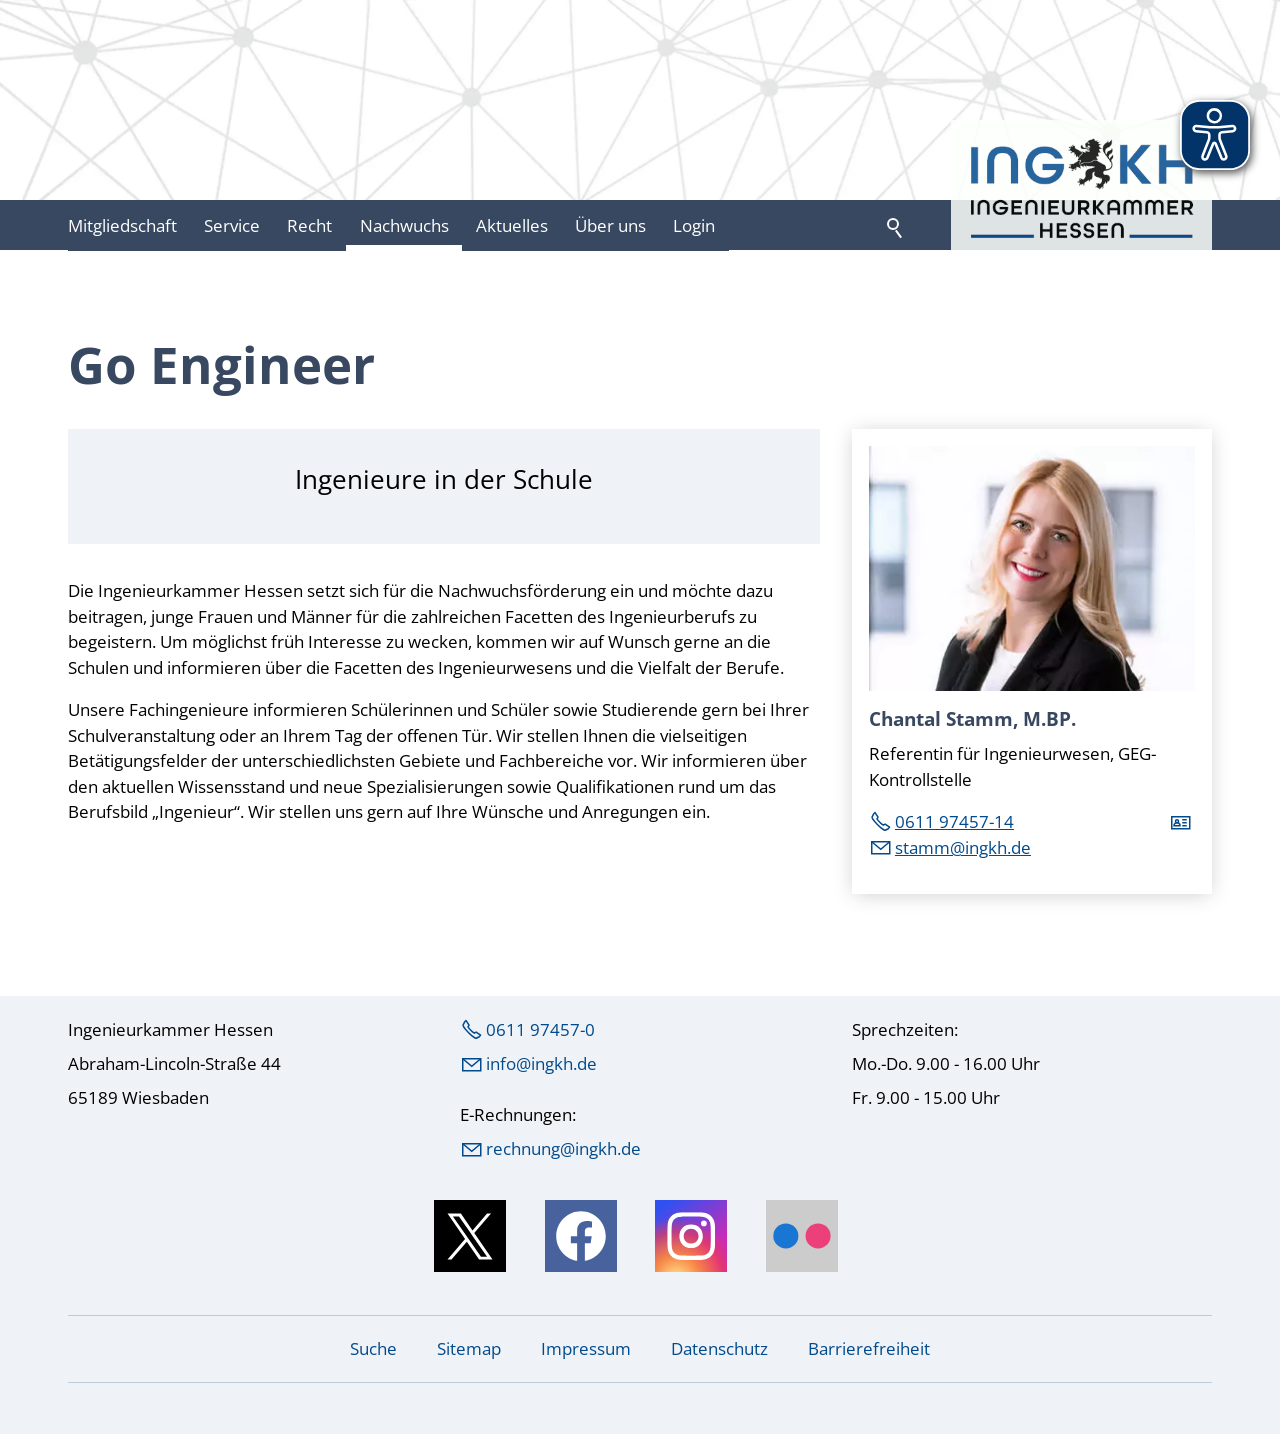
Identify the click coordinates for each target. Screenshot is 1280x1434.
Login (694, 225)
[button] (470, 1236)
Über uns (610, 225)
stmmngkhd (963, 847)
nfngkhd (541, 1063)
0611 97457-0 (540, 1029)
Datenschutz (719, 1348)
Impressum (586, 1348)
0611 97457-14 (954, 821)
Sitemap (469, 1348)
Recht (309, 225)
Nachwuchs (404, 225)
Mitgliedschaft (122, 225)
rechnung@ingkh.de (563, 1148)
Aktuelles (512, 225)
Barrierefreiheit (869, 1348)
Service (232, 225)
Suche (373, 1348)
